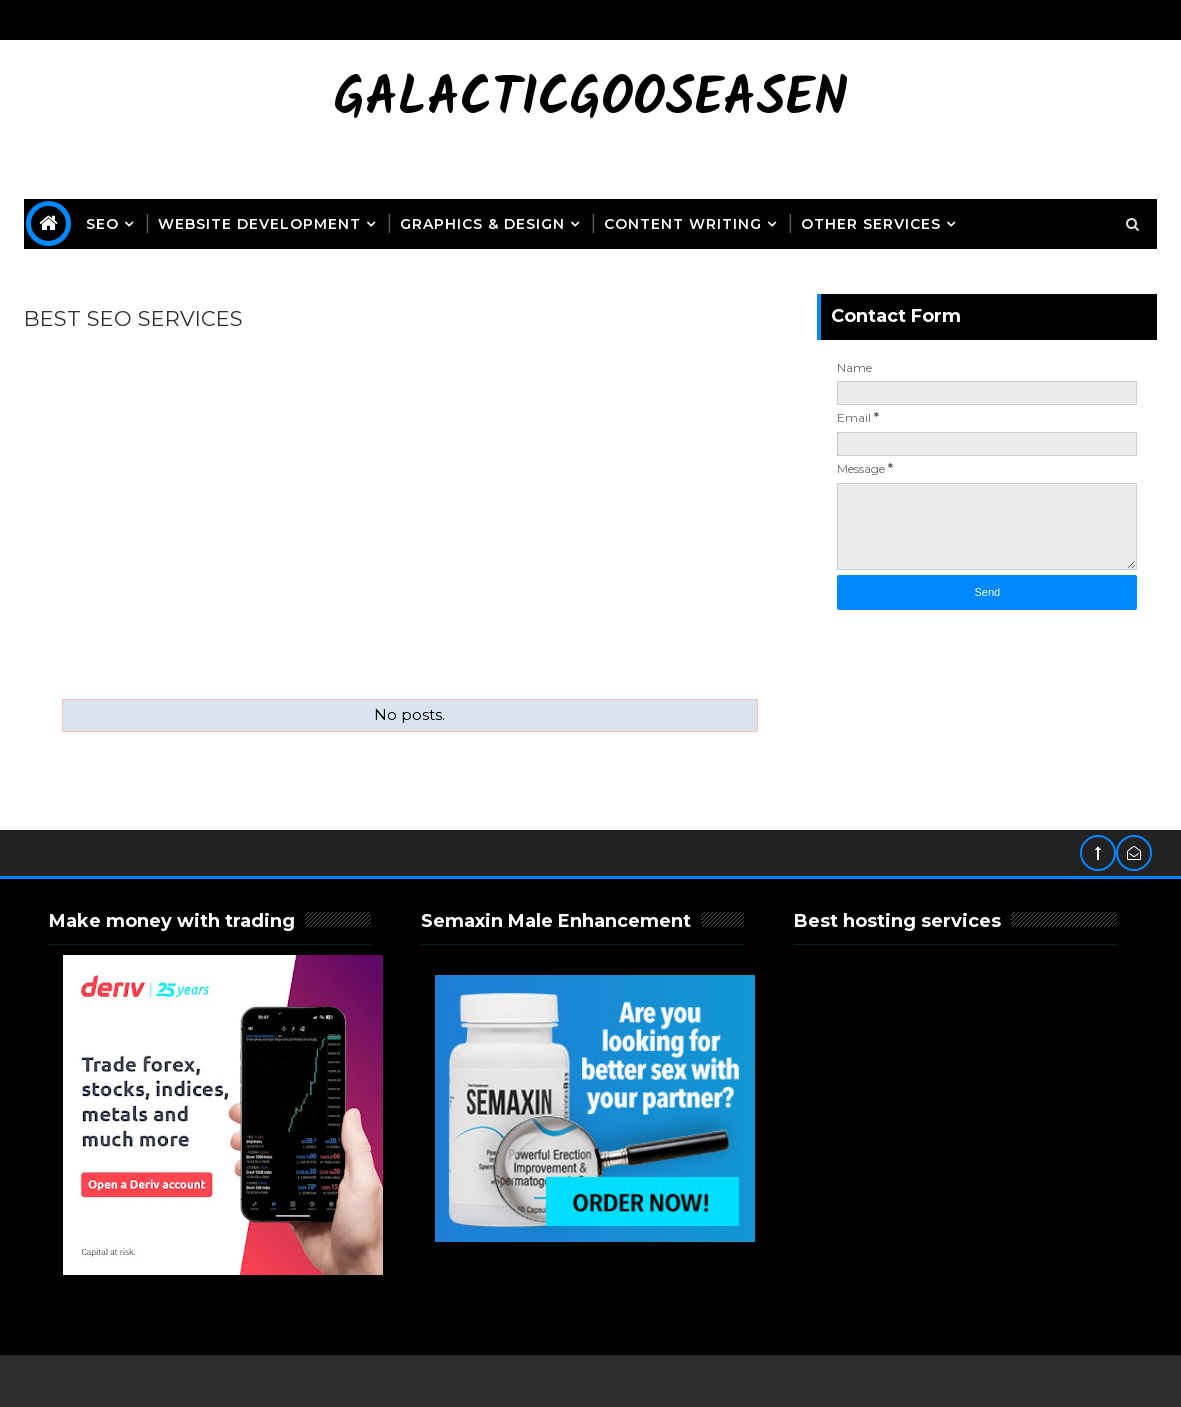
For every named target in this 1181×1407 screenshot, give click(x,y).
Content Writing (683, 224)
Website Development (259, 224)
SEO (102, 224)
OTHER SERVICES (871, 224)
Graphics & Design (482, 224)
